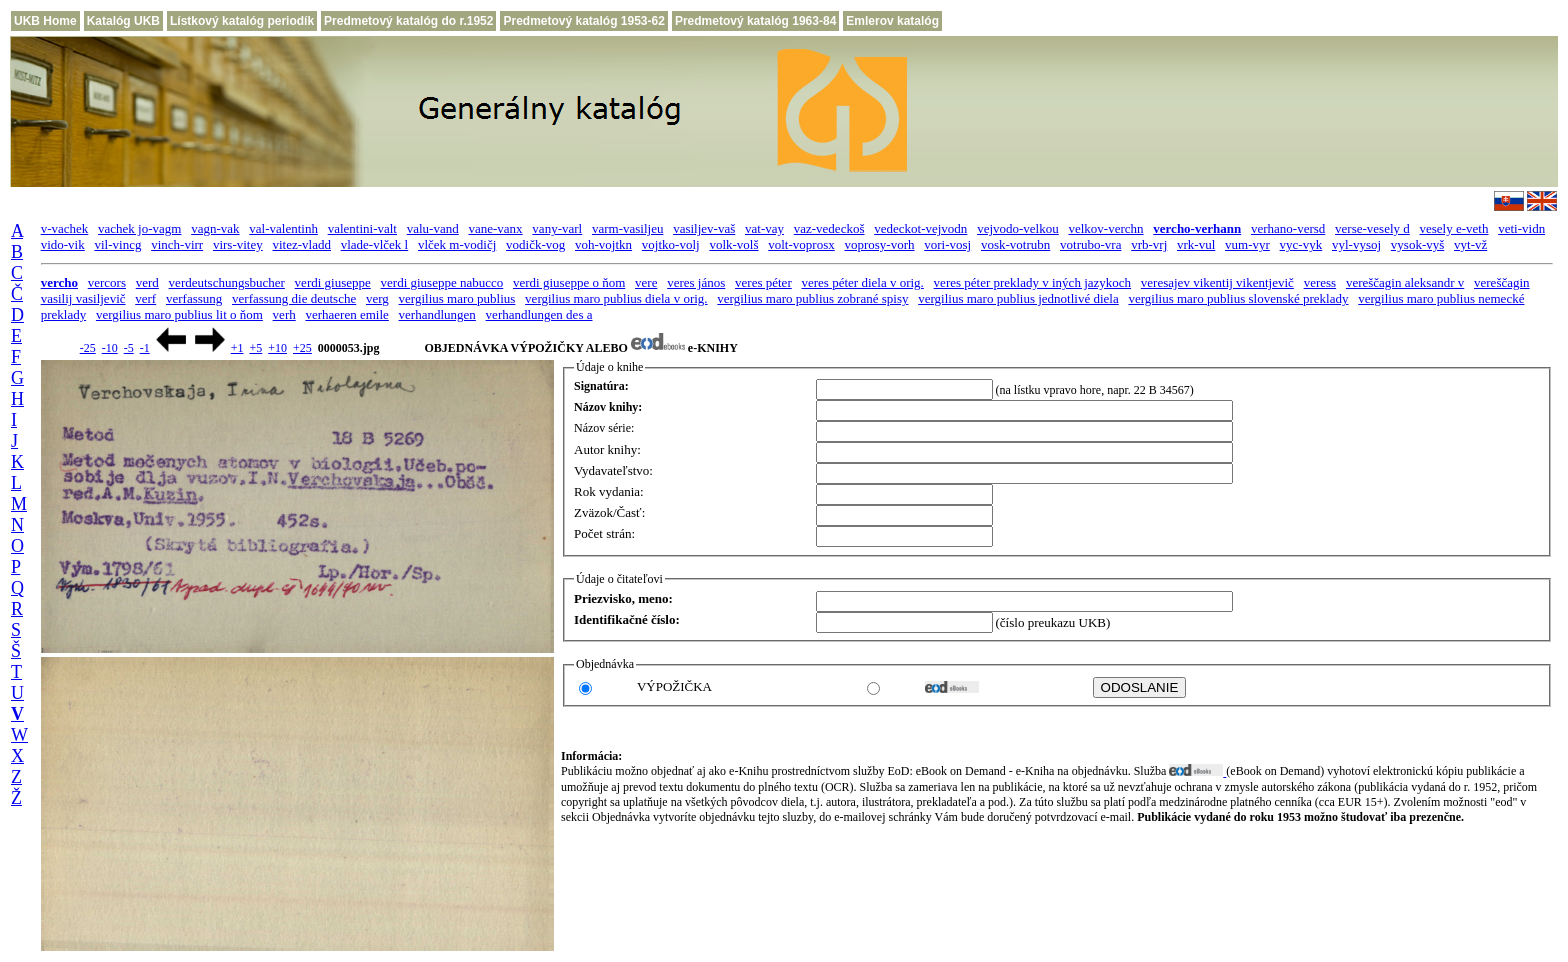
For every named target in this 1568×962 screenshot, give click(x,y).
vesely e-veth (1454, 228)
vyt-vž (1470, 244)
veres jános (696, 282)
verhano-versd (1288, 228)
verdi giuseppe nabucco (442, 282)
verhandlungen (437, 314)
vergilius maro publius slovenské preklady (1238, 298)
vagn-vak (215, 228)
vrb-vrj (1149, 244)
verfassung (194, 298)
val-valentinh (283, 228)
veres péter (763, 282)
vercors (107, 282)
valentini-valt (362, 228)
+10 (277, 348)
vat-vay (764, 228)
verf (145, 298)
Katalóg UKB (123, 21)
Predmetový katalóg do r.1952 (408, 21)
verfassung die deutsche (294, 298)
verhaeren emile (346, 314)
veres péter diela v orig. (862, 282)
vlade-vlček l (375, 244)
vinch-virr (177, 244)
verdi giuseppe (333, 282)
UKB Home (45, 21)
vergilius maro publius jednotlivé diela (1018, 298)
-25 (88, 348)
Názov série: (604, 428)
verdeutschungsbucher (227, 282)
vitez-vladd (301, 244)
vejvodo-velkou (1018, 228)
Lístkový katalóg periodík (242, 21)
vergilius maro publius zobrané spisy (812, 298)
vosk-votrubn (1015, 244)
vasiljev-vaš (704, 228)
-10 (110, 348)
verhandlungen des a (539, 314)
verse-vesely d (1372, 228)
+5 (255, 348)
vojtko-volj (671, 244)
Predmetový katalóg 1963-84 (755, 21)
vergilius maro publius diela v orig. (616, 298)
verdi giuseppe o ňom (569, 282)
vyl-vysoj (1356, 244)
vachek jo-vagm (139, 228)
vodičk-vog (535, 244)
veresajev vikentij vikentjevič (1217, 282)
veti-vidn (1521, 228)
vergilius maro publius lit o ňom (179, 314)
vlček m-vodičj (457, 244)
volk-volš (733, 244)
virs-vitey (238, 244)
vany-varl (557, 228)
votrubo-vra (1090, 244)
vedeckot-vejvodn (920, 228)
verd (147, 282)
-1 (145, 348)
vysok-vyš (1417, 244)
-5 (129, 348)
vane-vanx (495, 228)
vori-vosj (947, 244)
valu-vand (433, 228)
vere (646, 282)
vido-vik (63, 244)
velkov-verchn (1105, 228)
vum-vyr (1247, 244)
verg (377, 298)
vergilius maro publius (457, 298)
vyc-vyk (1301, 244)
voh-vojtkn (603, 244)
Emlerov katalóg (892, 21)
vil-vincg (117, 244)
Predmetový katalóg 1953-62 (583, 21)
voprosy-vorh (879, 244)
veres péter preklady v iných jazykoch (1032, 282)
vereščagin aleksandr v (1405, 282)
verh (284, 314)
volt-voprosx (801, 244)
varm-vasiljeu (627, 228)
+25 (302, 348)
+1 (237, 348)
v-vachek (65, 228)
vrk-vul (1196, 244)
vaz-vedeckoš (829, 228)
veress (1320, 282)
